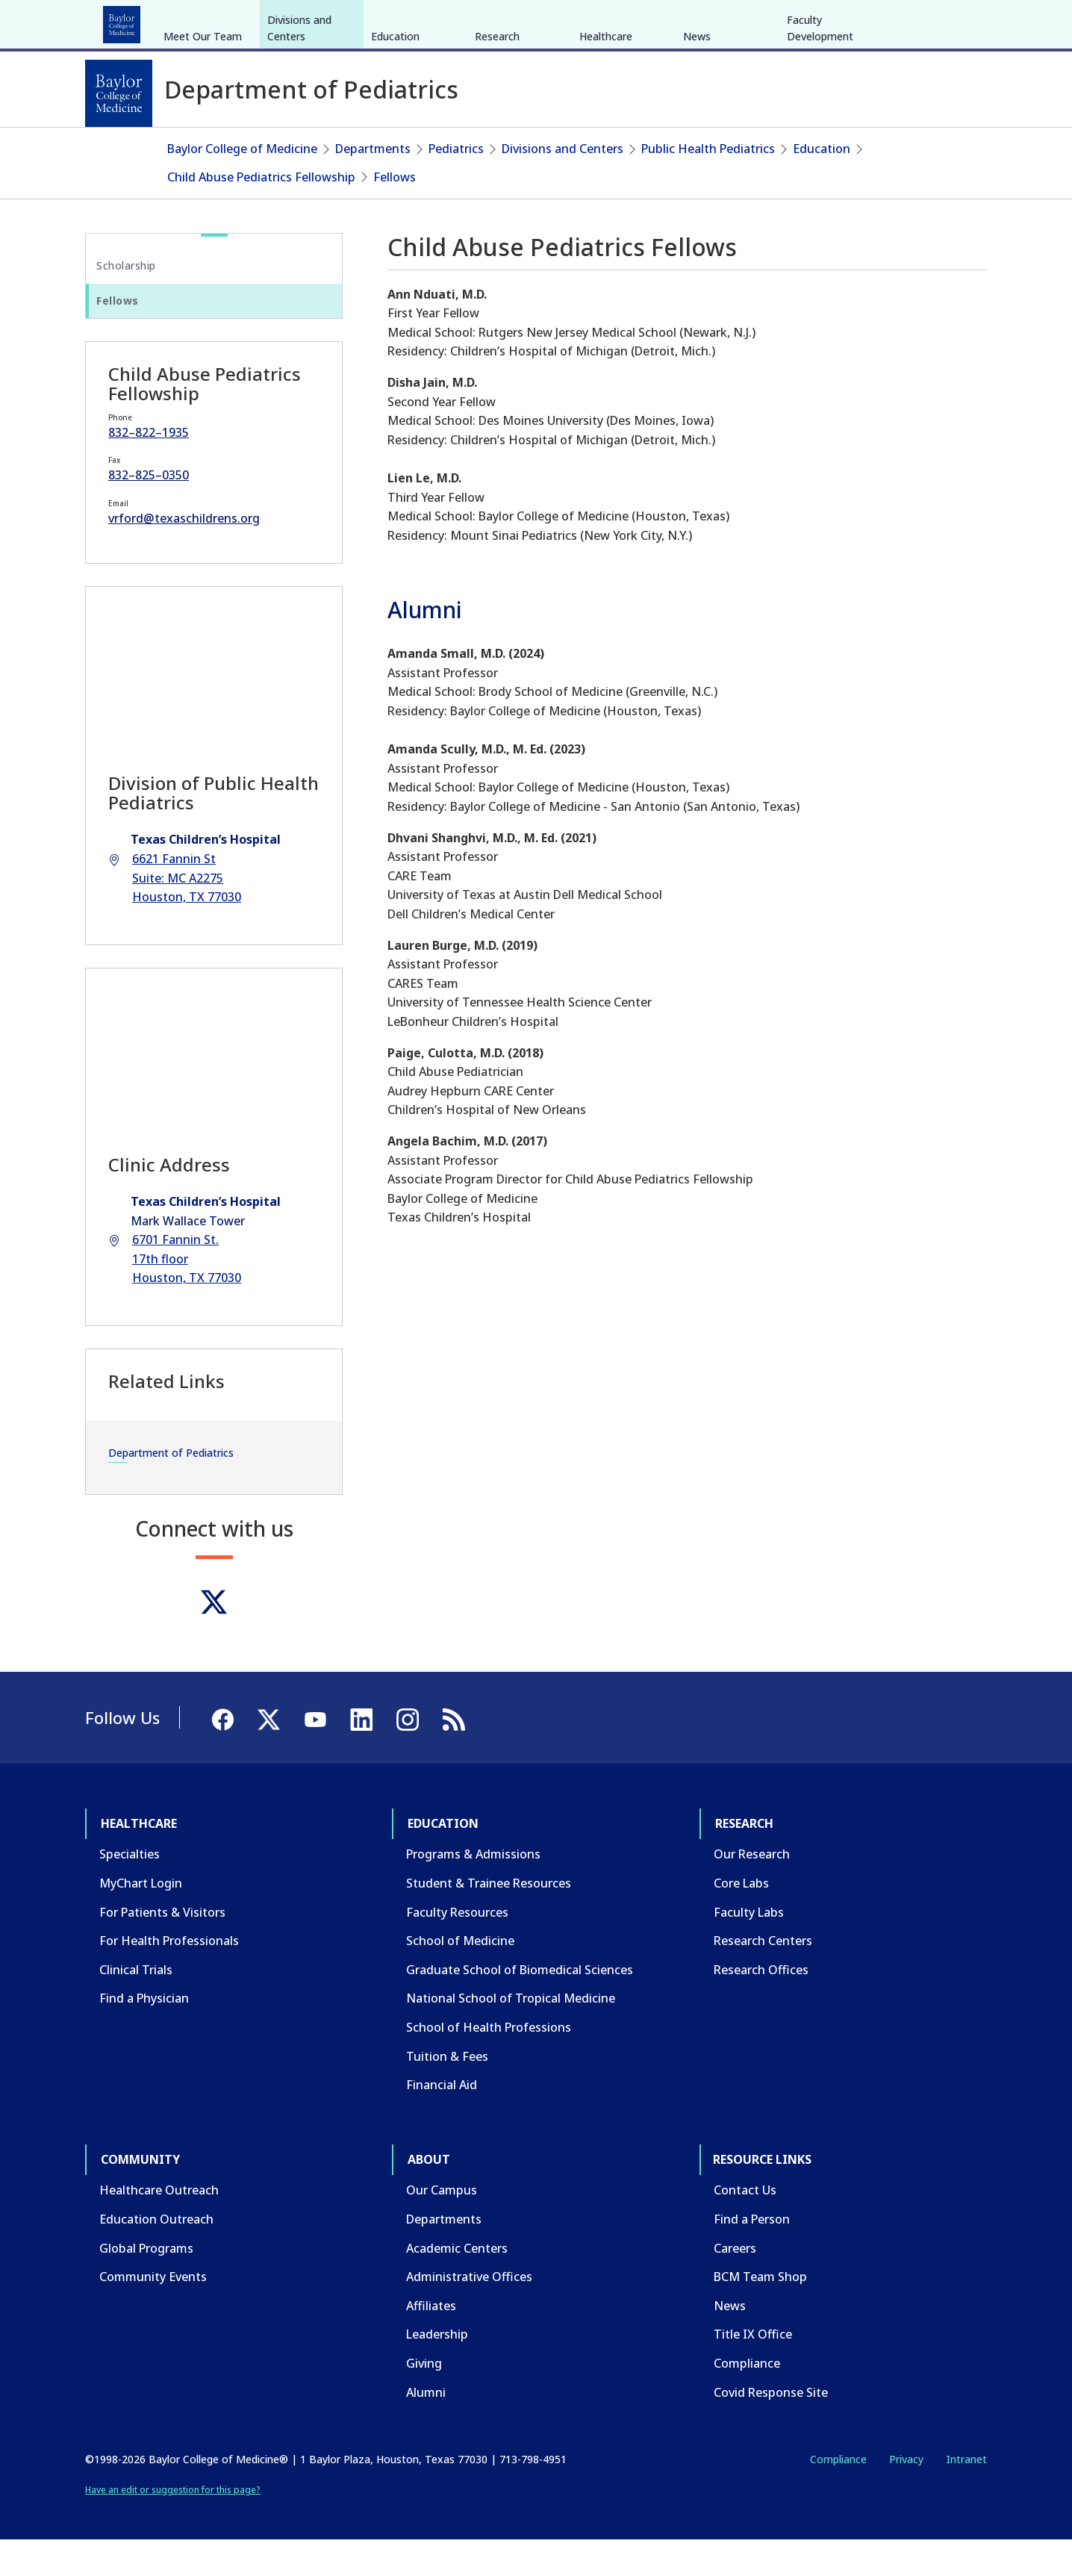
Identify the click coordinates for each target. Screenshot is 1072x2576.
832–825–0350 (148, 511)
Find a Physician (144, 2034)
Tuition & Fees (447, 2092)
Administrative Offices (469, 2313)
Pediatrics (456, 185)
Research (282, 20)
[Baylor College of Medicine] (118, 93)
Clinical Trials (135, 2006)
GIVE (725, 21)
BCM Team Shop (760, 2313)
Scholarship (126, 302)
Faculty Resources (457, 1948)
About (432, 20)
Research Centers (763, 1977)
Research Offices (761, 2006)
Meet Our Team (202, 148)
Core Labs (741, 1919)
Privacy (906, 2496)
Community (361, 20)
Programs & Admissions (473, 1890)
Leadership (437, 2370)
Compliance (747, 2400)
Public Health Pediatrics (708, 185)
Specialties (129, 1890)
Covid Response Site (771, 2428)
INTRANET (833, 21)
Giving (424, 2400)
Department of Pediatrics (171, 1489)
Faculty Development (820, 140)
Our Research (752, 1890)
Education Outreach (156, 2255)
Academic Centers (457, 2284)
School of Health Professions (488, 2064)
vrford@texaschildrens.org (184, 555)
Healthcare (126, 20)
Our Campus (441, 2226)
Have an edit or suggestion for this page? (173, 2526)
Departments (373, 185)
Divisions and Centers (299, 140)
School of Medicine (460, 1977)
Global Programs (146, 2284)
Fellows (394, 213)
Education (206, 20)
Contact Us (745, 2226)
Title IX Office (753, 2370)
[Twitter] (214, 1638)
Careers (735, 2284)
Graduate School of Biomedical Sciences (519, 2006)
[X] (908, 21)
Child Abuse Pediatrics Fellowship (261, 213)
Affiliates (431, 2342)
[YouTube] (935, 21)
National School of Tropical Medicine (510, 2034)
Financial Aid (441, 2121)
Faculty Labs (749, 1948)
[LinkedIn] (961, 21)
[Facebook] (881, 21)
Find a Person (752, 2255)
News (697, 148)
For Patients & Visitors (162, 1948)
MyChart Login (140, 1919)
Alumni (426, 2428)
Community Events (153, 2313)
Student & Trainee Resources (488, 1919)
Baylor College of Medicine (242, 185)
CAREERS (773, 21)
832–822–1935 (148, 469)
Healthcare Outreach (159, 2226)
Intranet (966, 2496)
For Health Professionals (169, 1977)
